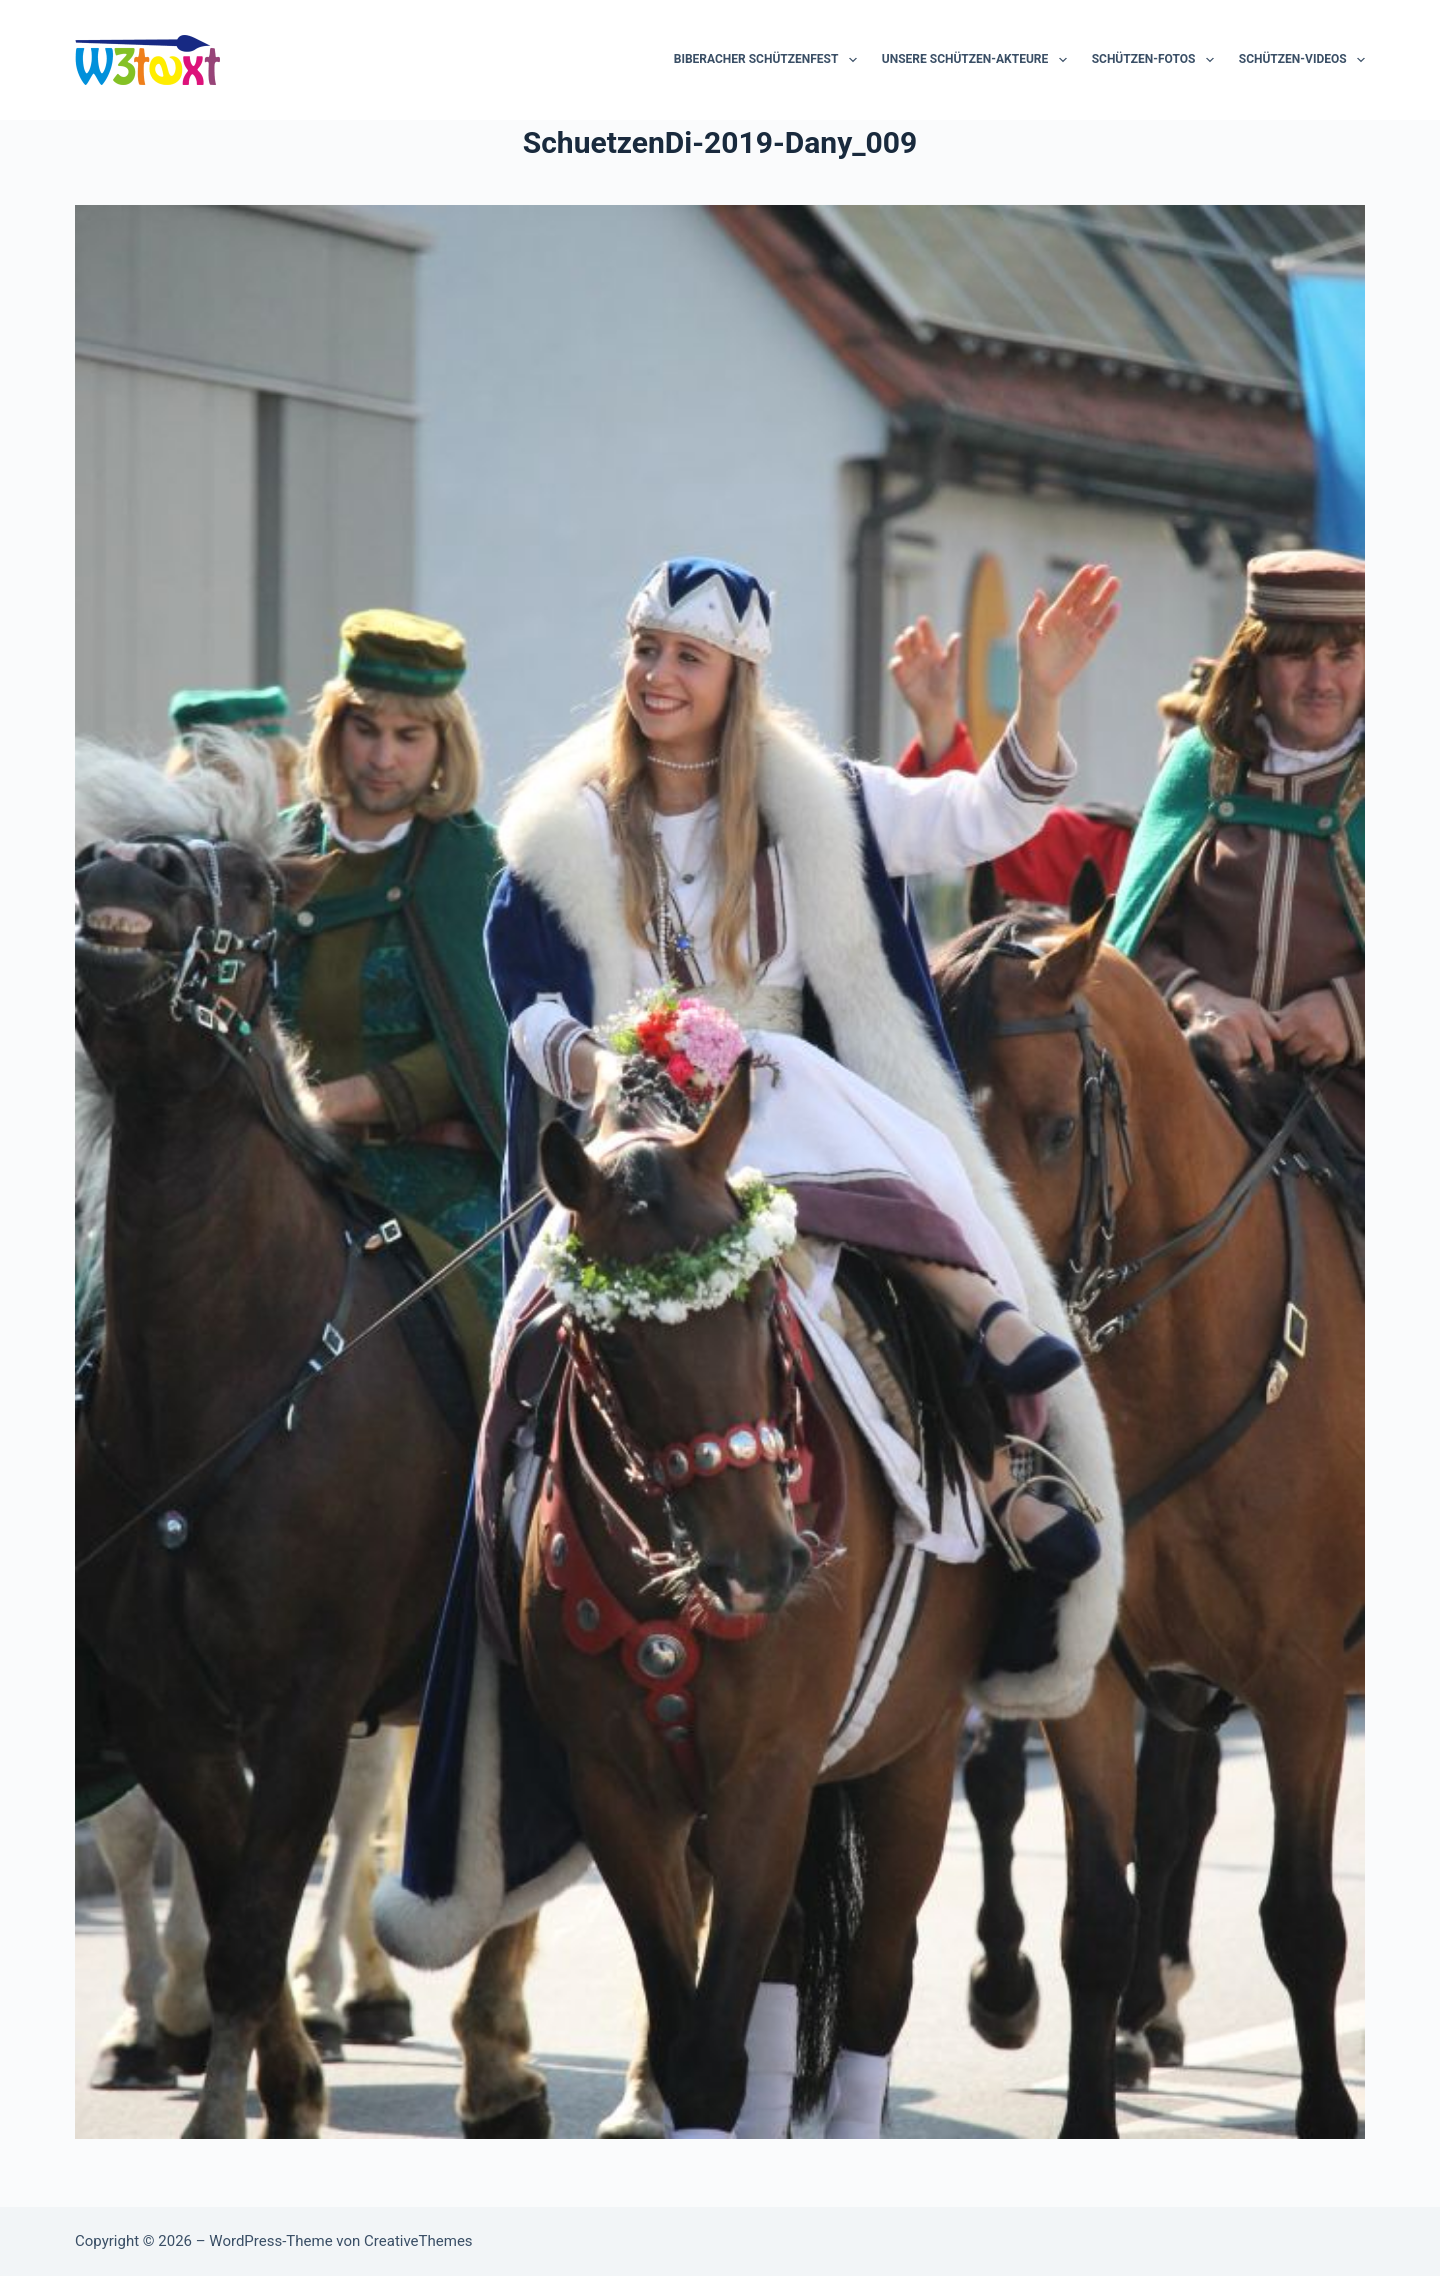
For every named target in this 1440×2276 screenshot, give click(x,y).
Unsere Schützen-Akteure (978, 60)
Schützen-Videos (1302, 60)
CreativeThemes (418, 2241)
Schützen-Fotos (1157, 60)
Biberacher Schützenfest (769, 60)
